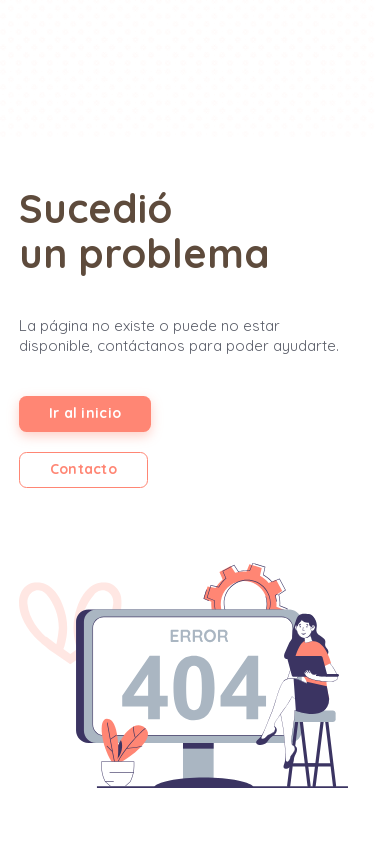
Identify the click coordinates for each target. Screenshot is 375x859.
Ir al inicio (85, 413)
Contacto (83, 469)
